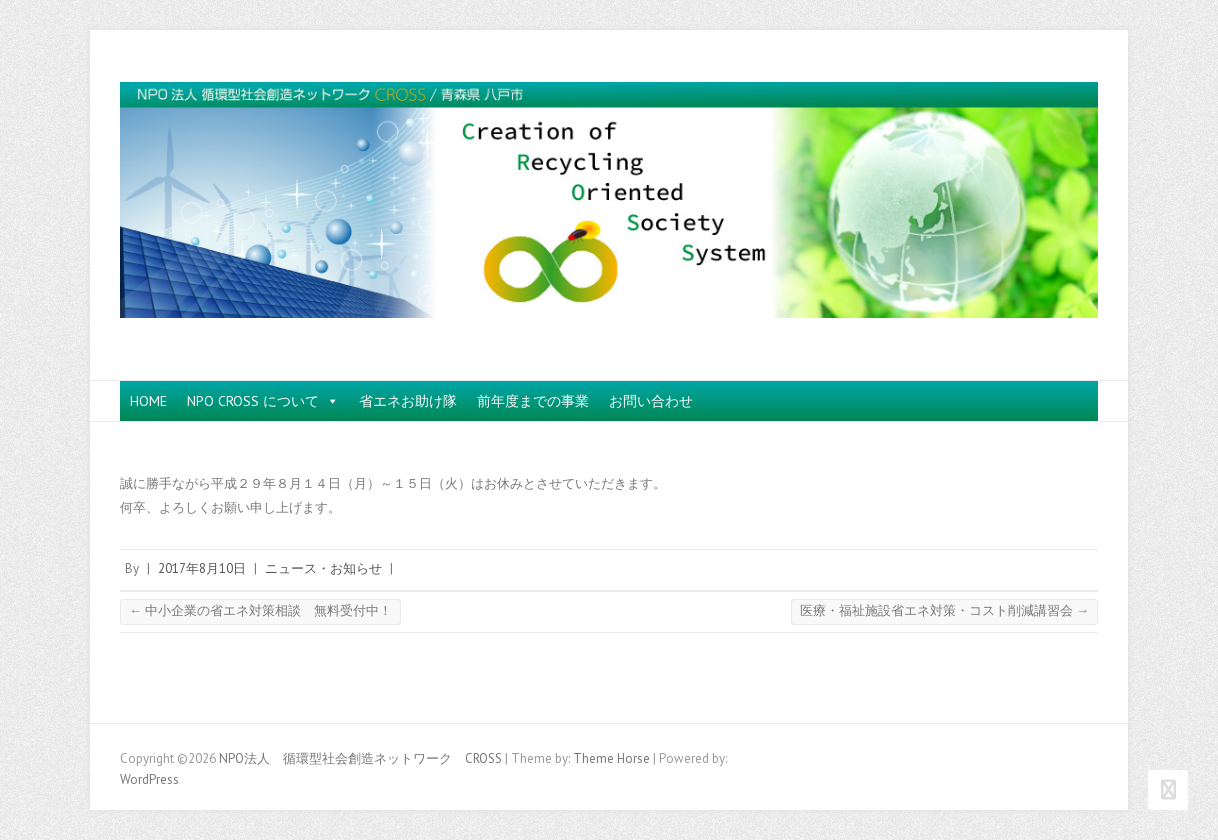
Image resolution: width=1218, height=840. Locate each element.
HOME (148, 401)
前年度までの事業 (533, 401)
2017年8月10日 (202, 568)
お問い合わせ (651, 401)
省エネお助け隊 (408, 401)
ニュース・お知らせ (323, 568)
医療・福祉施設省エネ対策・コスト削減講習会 (944, 610)
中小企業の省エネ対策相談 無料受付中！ (260, 610)
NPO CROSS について (263, 401)
